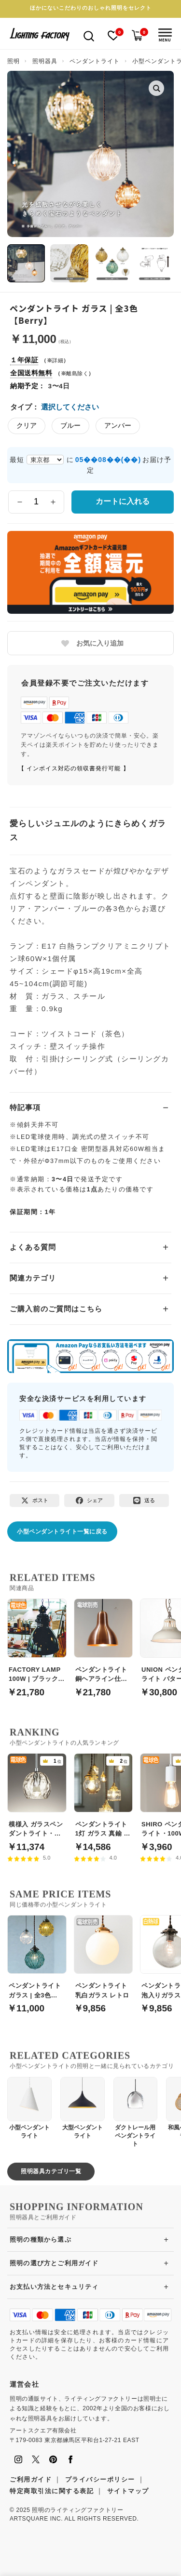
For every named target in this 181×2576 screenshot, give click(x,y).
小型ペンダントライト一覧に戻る (62, 1531)
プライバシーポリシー (100, 2479)
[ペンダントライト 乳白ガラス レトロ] (103, 1959)
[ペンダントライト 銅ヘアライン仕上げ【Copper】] (103, 1642)
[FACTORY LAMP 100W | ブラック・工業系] (37, 1642)
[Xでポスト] (34, 1500)
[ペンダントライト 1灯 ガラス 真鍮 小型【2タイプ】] (103, 1797)
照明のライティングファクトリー (77, 2510)
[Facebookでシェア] (89, 1500)
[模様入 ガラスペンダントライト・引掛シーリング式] (37, 1797)
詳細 (57, 360)
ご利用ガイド (31, 2479)
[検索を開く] (89, 35)
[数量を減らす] (20, 502)
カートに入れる (123, 501)
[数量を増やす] (53, 502)
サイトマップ (128, 2491)
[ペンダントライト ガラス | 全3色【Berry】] (37, 1959)
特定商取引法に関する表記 (52, 2491)
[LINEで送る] (144, 1500)
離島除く (77, 373)
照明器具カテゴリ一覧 (51, 2171)
